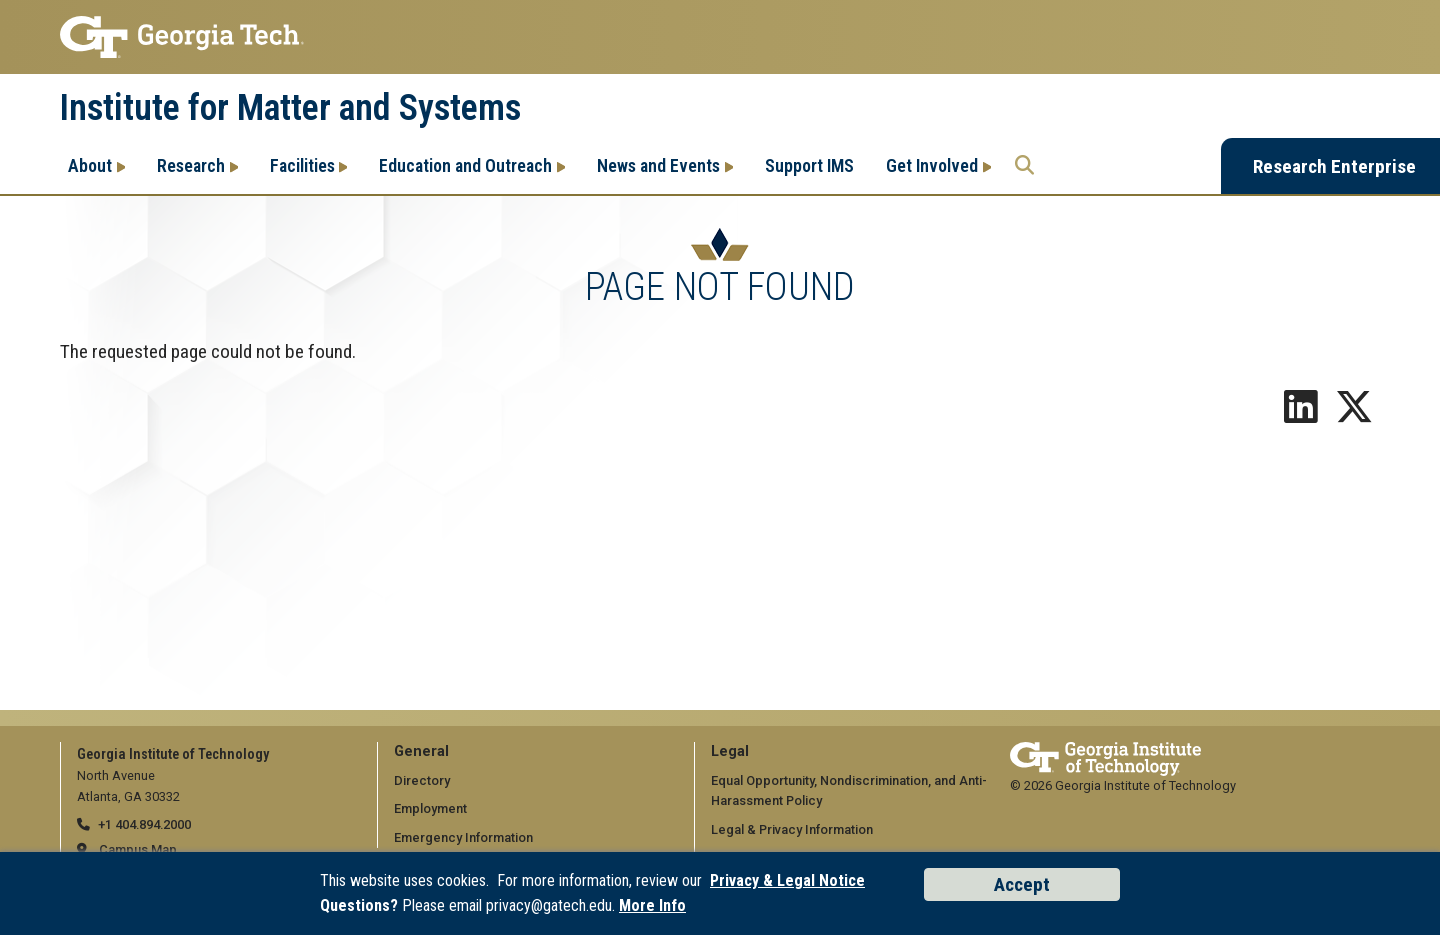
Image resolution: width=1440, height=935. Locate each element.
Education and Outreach (465, 165)
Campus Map (138, 849)
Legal (730, 751)
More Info (652, 905)
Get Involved (932, 165)
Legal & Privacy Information (792, 829)
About (90, 165)
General (421, 751)
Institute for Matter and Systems (290, 108)
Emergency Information (463, 837)
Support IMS (809, 165)
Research (191, 165)
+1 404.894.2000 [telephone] (144, 824)
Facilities (302, 165)
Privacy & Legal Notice (787, 880)
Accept (1022, 884)
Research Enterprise (1334, 166)
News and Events (658, 165)
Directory (422, 780)
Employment (430, 808)
